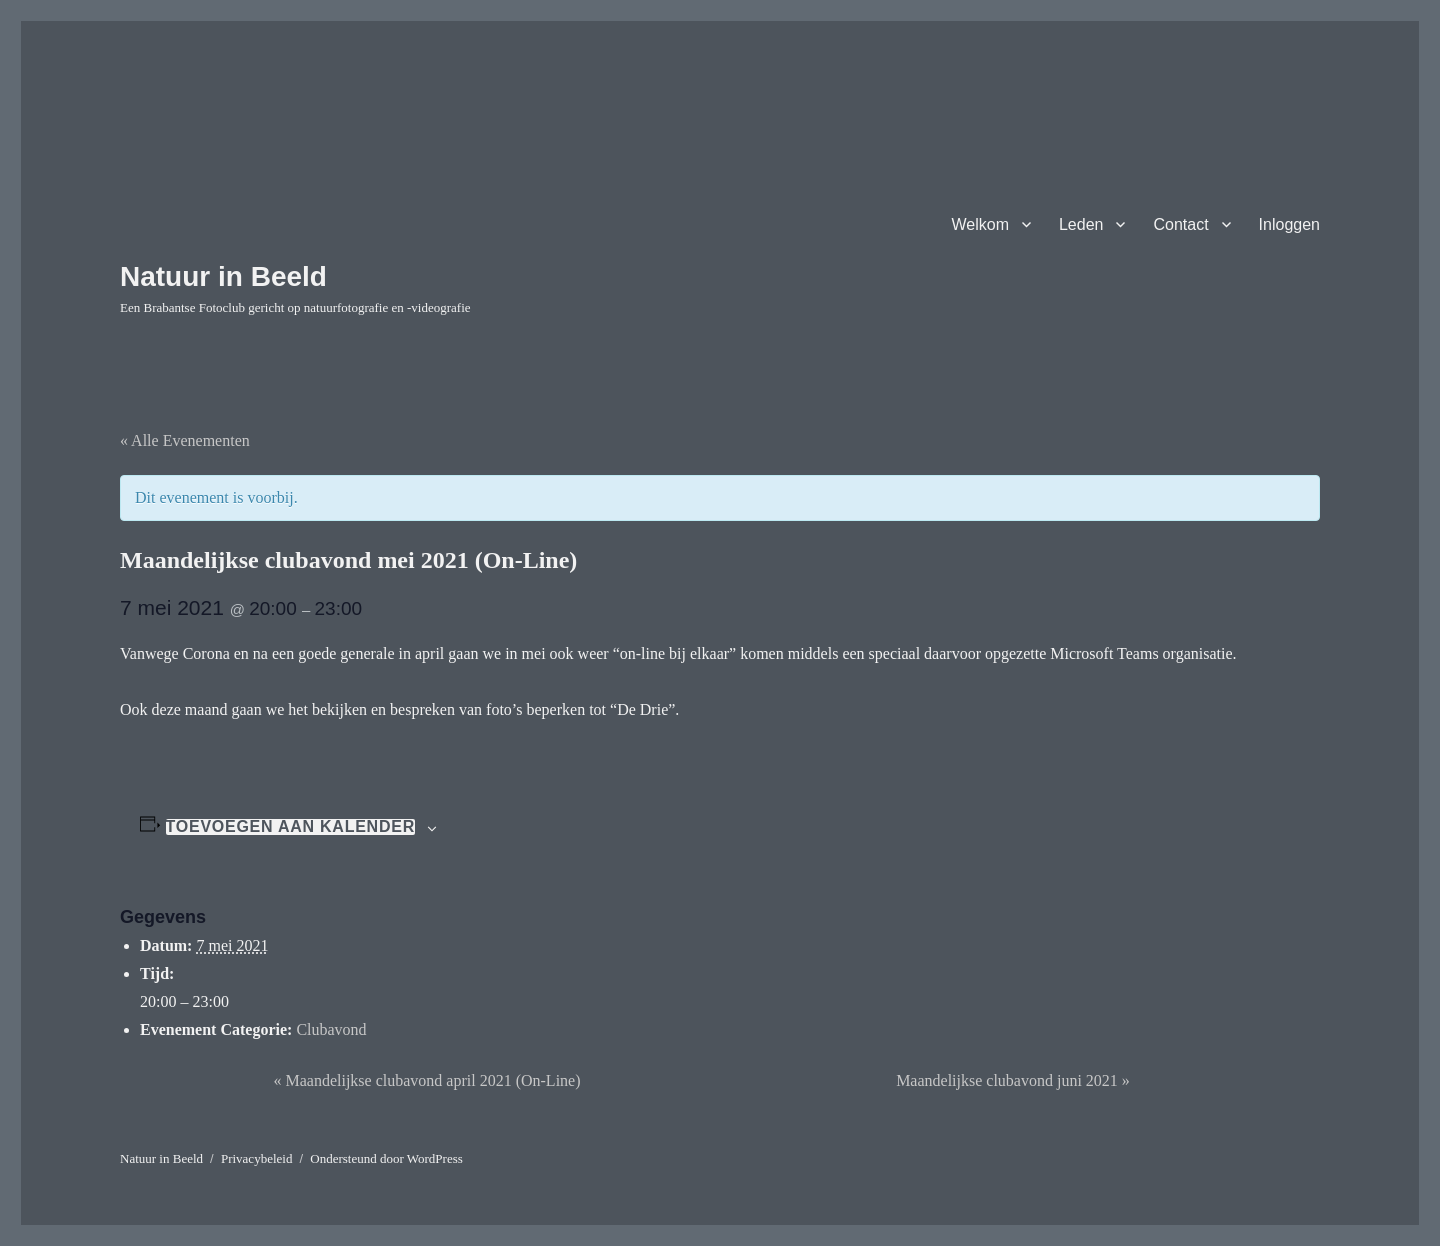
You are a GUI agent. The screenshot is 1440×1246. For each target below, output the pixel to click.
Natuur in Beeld (223, 276)
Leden (1081, 224)
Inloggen (1289, 224)
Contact (1180, 224)
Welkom (980, 224)
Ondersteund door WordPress (386, 1158)
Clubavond (331, 1029)
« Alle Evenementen (185, 440)
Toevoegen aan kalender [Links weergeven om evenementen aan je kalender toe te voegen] (290, 827)
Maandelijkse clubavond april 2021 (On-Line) (426, 1080)
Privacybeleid (256, 1158)
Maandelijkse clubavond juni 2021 (1013, 1080)
